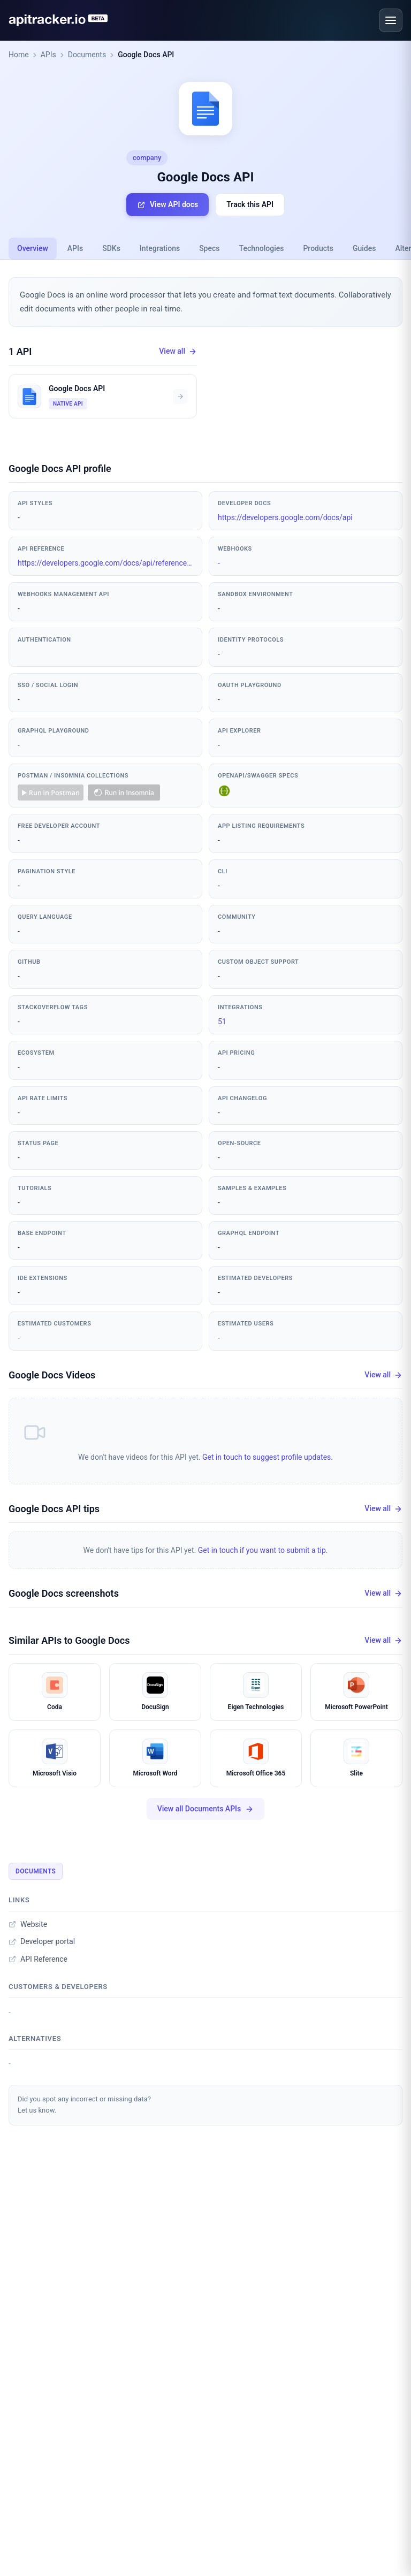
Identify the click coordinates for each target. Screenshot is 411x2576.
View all (178, 351)
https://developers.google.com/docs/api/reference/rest (105, 563)
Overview (32, 248)
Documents (87, 54)
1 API (20, 351)
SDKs (111, 248)
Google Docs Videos (52, 1375)
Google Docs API (146, 54)
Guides (364, 248)
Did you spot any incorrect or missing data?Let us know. (84, 2104)
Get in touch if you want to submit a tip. (263, 1550)
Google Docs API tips (54, 1508)
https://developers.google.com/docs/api (285, 517)
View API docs (167, 204)
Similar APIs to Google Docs (69, 1640)
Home (19, 54)
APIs (48, 54)
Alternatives (35, 2038)
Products (318, 248)
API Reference (38, 1959)
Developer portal (42, 1941)
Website (28, 1924)
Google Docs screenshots (64, 1593)
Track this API (249, 204)
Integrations (160, 248)
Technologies (261, 248)
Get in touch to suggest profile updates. (267, 1457)
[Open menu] (390, 20)
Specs (209, 248)
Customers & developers (58, 1987)
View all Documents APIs (205, 1808)
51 (222, 1021)
